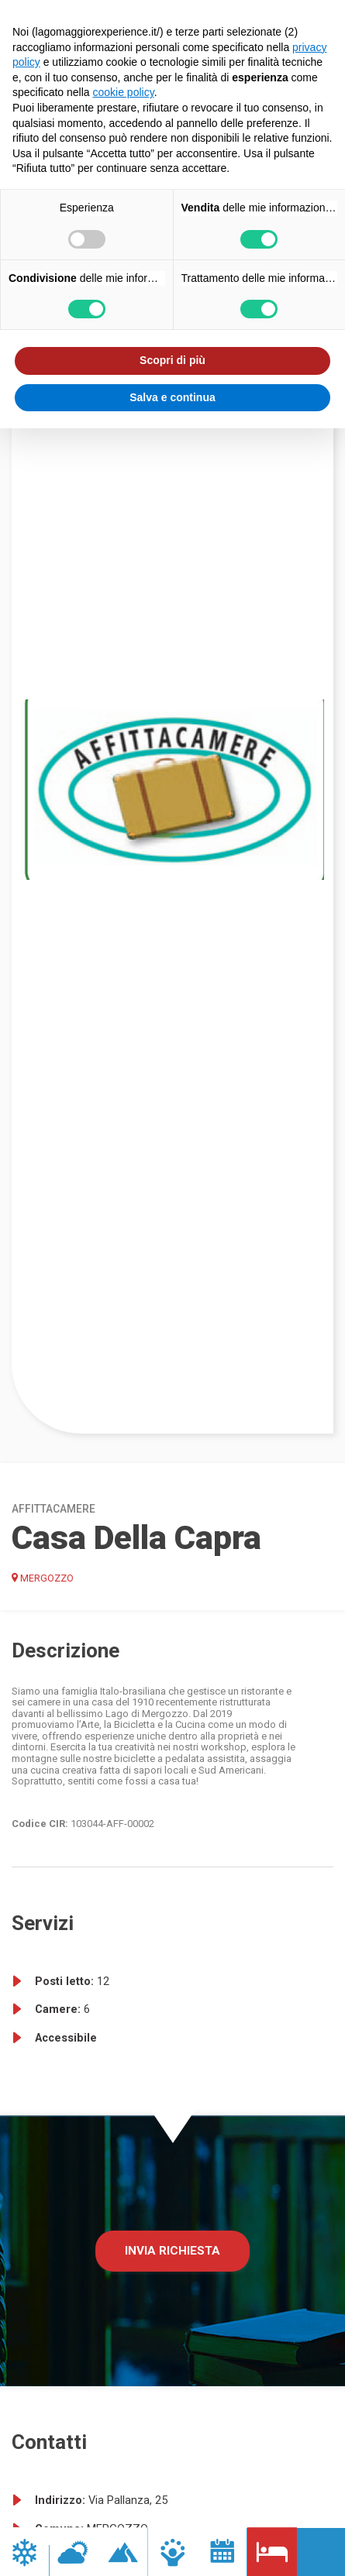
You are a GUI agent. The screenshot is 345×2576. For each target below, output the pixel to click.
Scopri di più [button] (172, 360)
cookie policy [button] (123, 92)
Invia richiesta (172, 2251)
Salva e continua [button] (172, 397)
